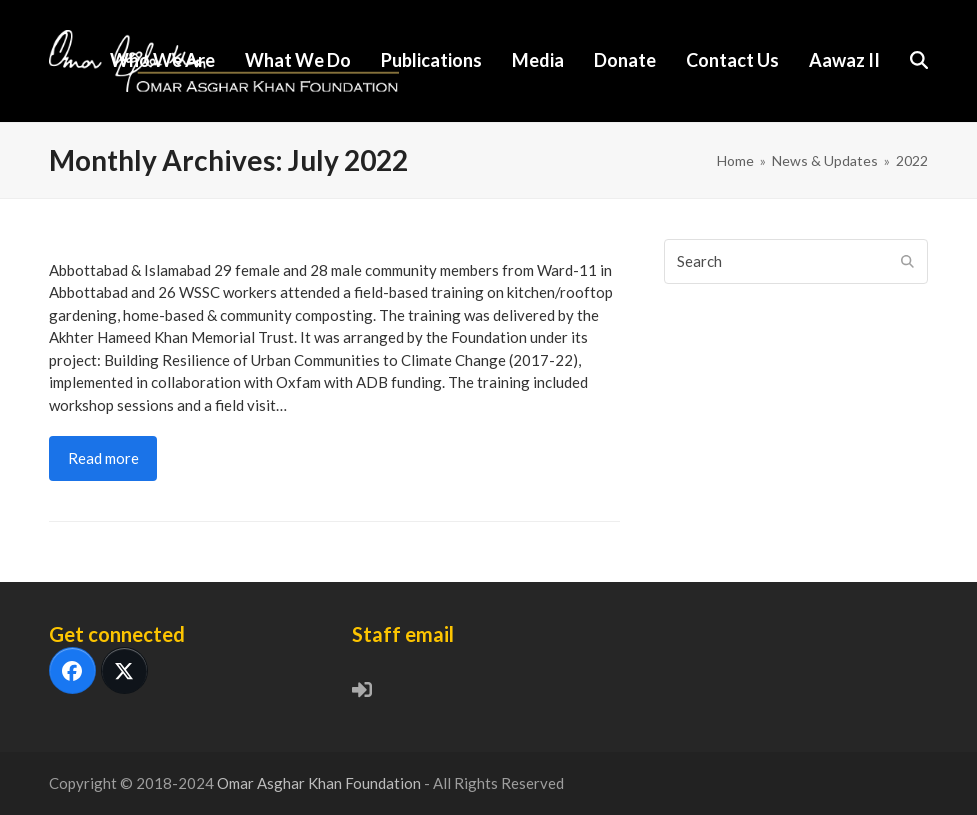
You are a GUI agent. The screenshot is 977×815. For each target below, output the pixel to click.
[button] (919, 61)
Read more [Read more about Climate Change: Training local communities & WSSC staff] (103, 458)
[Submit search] (907, 261)
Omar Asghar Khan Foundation (320, 783)
